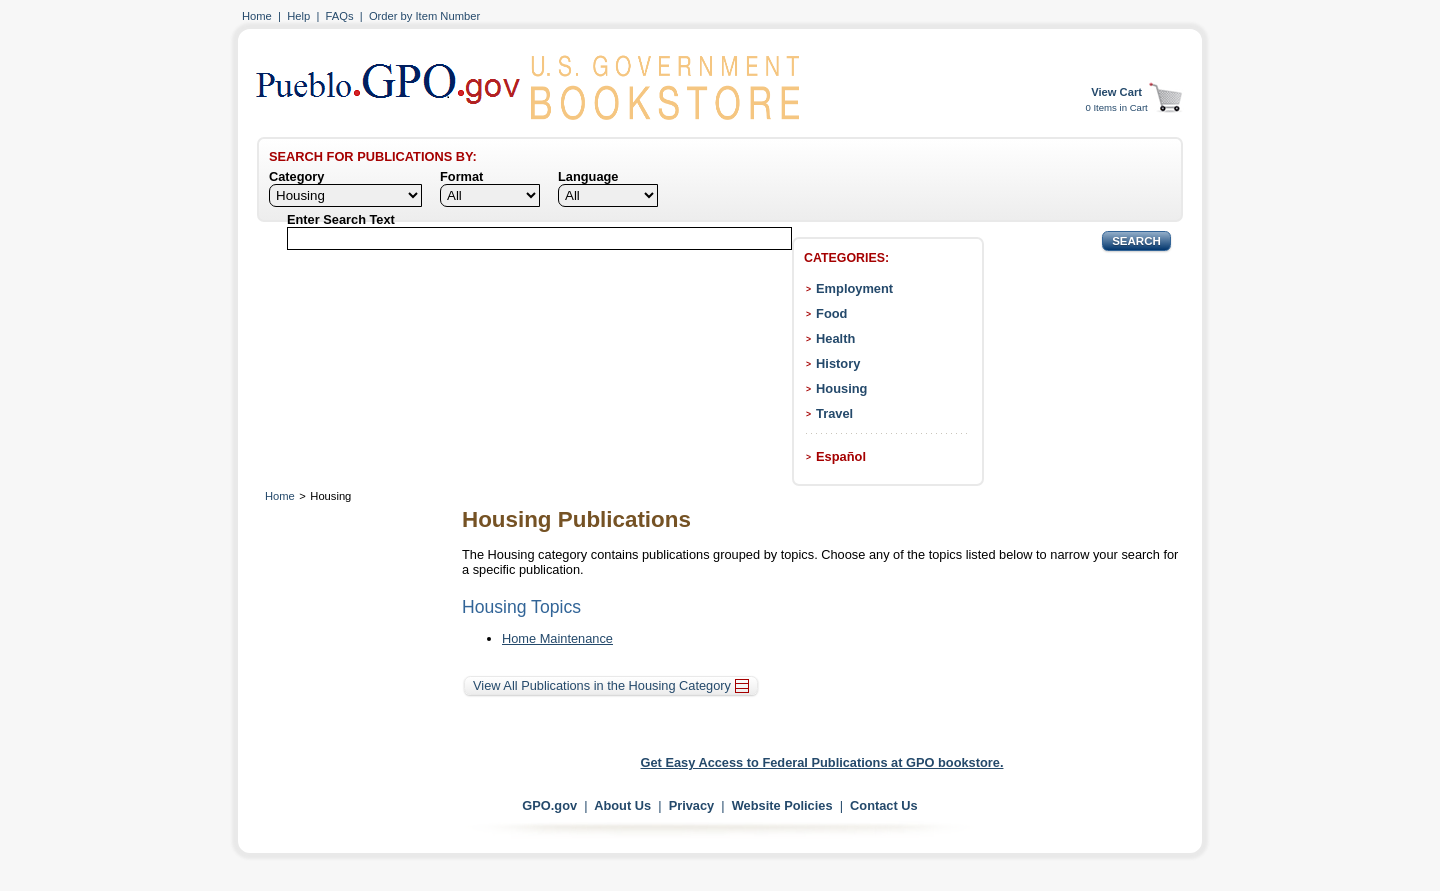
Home (257, 16)
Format (461, 176)
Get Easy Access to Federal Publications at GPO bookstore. (822, 762)
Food (831, 313)
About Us (622, 805)
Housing (841, 388)
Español (841, 456)
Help (298, 16)
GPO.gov (549, 805)
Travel (834, 413)
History (838, 363)
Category (296, 176)
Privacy (692, 805)
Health (835, 338)
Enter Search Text (341, 219)
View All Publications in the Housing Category (611, 685)
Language (588, 176)
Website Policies (782, 805)
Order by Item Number (424, 16)
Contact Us (884, 805)
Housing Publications (576, 519)
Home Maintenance (557, 638)
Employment (854, 288)
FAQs (340, 16)
